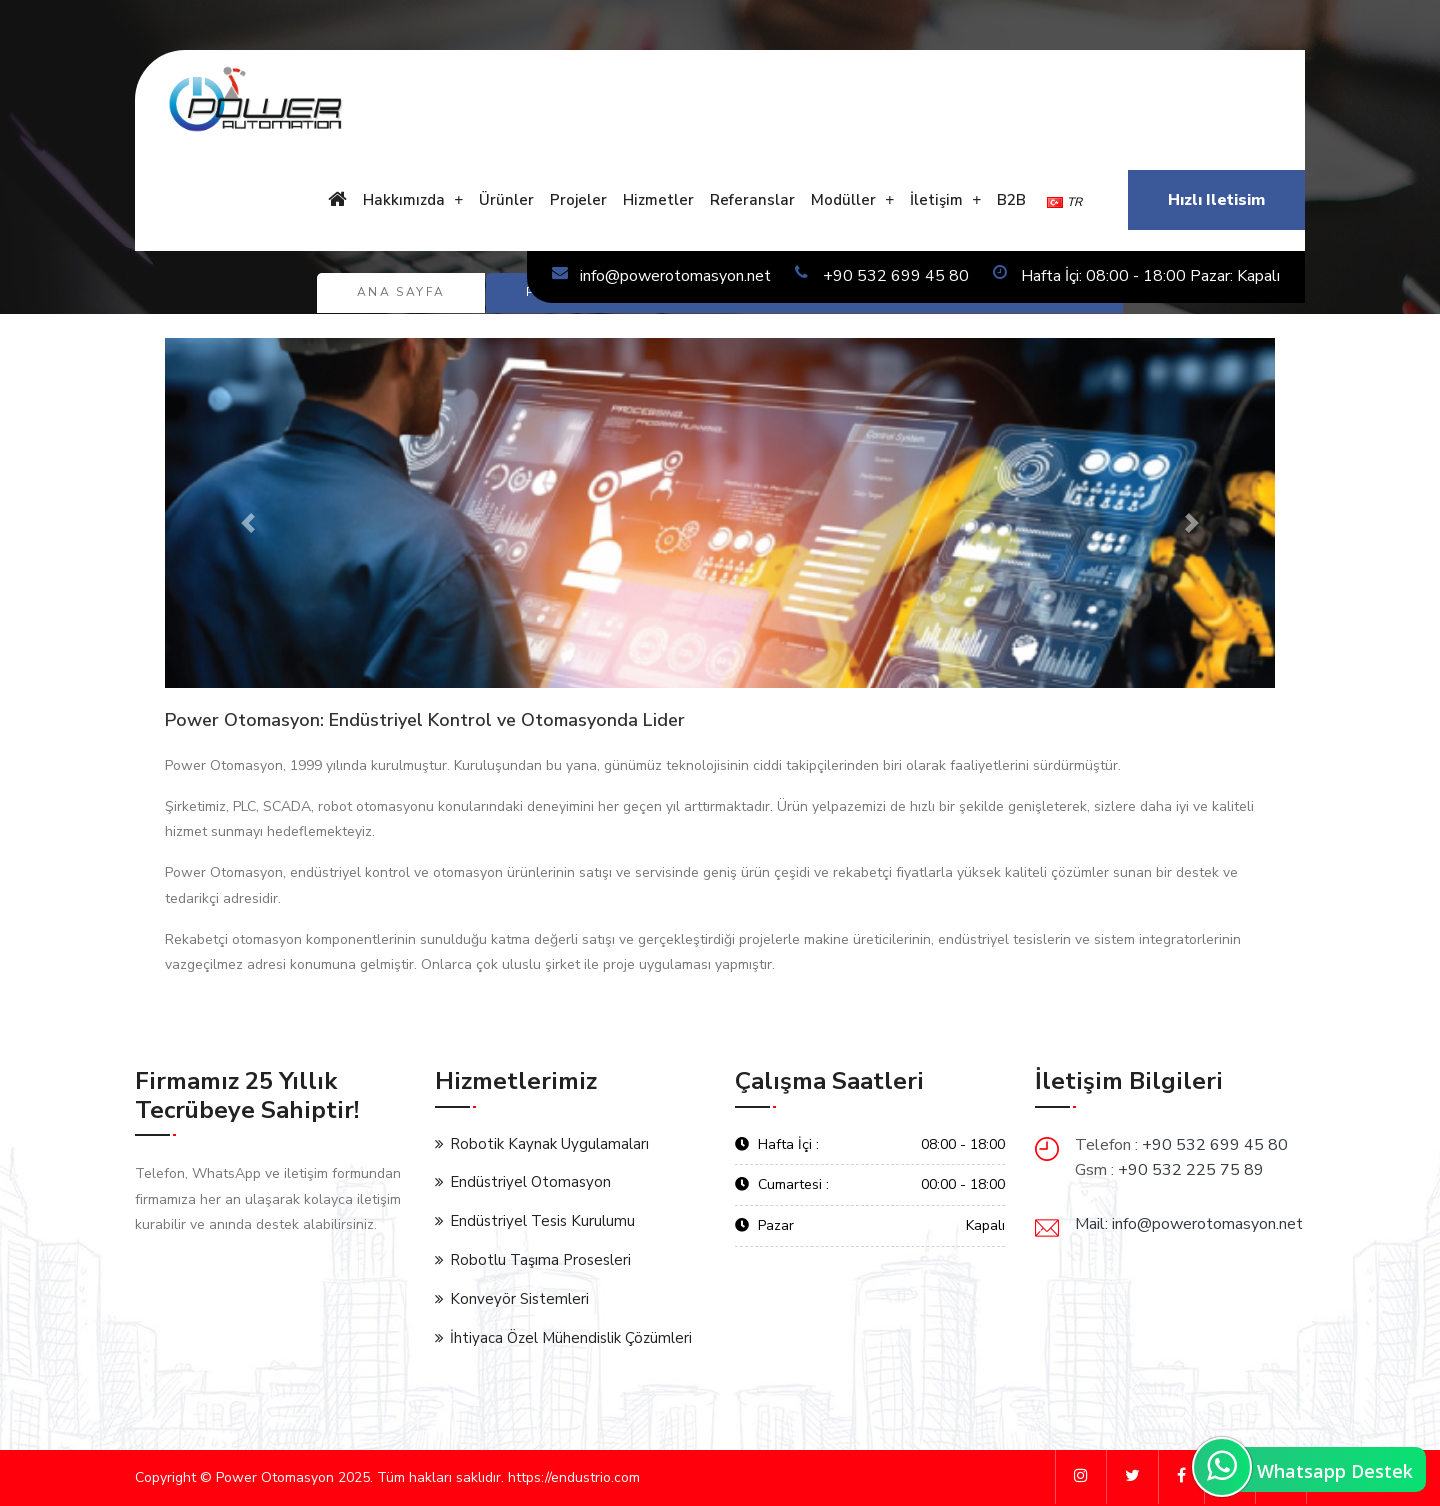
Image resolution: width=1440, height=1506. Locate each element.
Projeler (578, 200)
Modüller (843, 200)
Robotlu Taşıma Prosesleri (540, 1260)
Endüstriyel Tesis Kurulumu (542, 1221)
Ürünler (506, 200)
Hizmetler (658, 200)
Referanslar (752, 200)
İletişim (936, 200)
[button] (248, 523)
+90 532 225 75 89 (1191, 1170)
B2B (1011, 200)
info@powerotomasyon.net (661, 276)
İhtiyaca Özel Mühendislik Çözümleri (571, 1338)
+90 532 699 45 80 (882, 276)
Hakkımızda (404, 200)
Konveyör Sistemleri (519, 1299)
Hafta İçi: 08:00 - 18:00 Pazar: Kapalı (1136, 276)
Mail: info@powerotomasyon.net (1189, 1224)
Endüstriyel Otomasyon (530, 1182)
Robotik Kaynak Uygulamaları (549, 1144)
